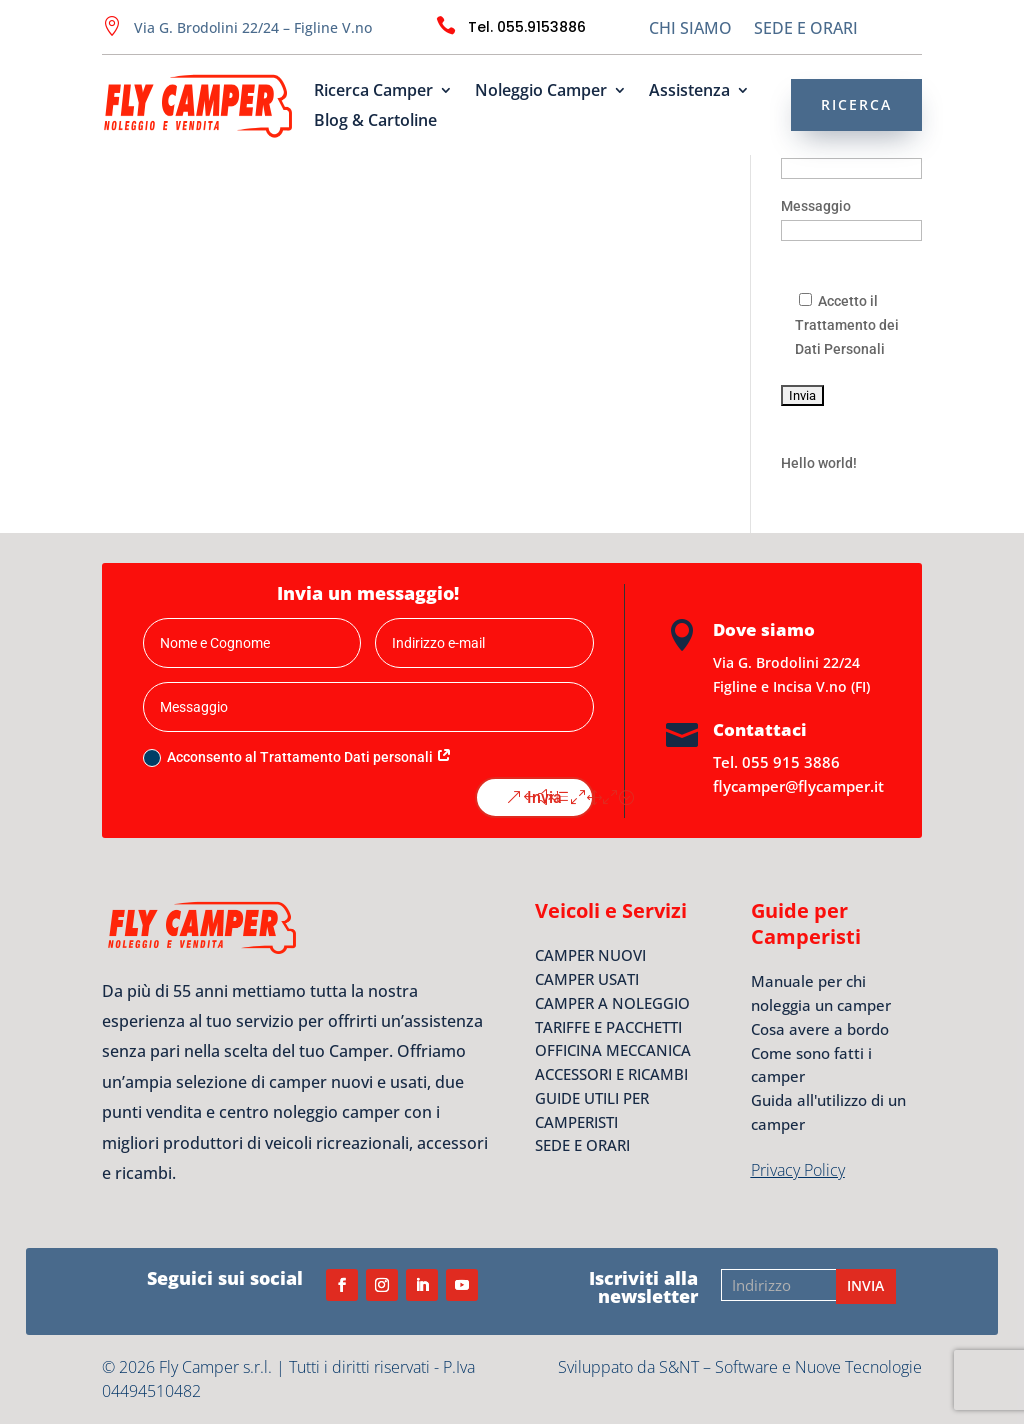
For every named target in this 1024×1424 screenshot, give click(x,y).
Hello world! (819, 463)
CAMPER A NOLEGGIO (612, 1003)
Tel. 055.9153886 (527, 27)
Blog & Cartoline (375, 122)
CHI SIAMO (690, 30)
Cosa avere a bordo (820, 1029)
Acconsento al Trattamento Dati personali (297, 758)
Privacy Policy (798, 1170)
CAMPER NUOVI (590, 955)
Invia (544, 797)
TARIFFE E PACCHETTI (608, 1027)
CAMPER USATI (587, 979)
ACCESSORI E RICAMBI (611, 1074)
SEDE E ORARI (806, 30)
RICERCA (856, 104)
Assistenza (689, 92)
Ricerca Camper (373, 92)
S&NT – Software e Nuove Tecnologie (790, 1367)
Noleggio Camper (541, 92)
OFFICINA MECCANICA (613, 1050)
